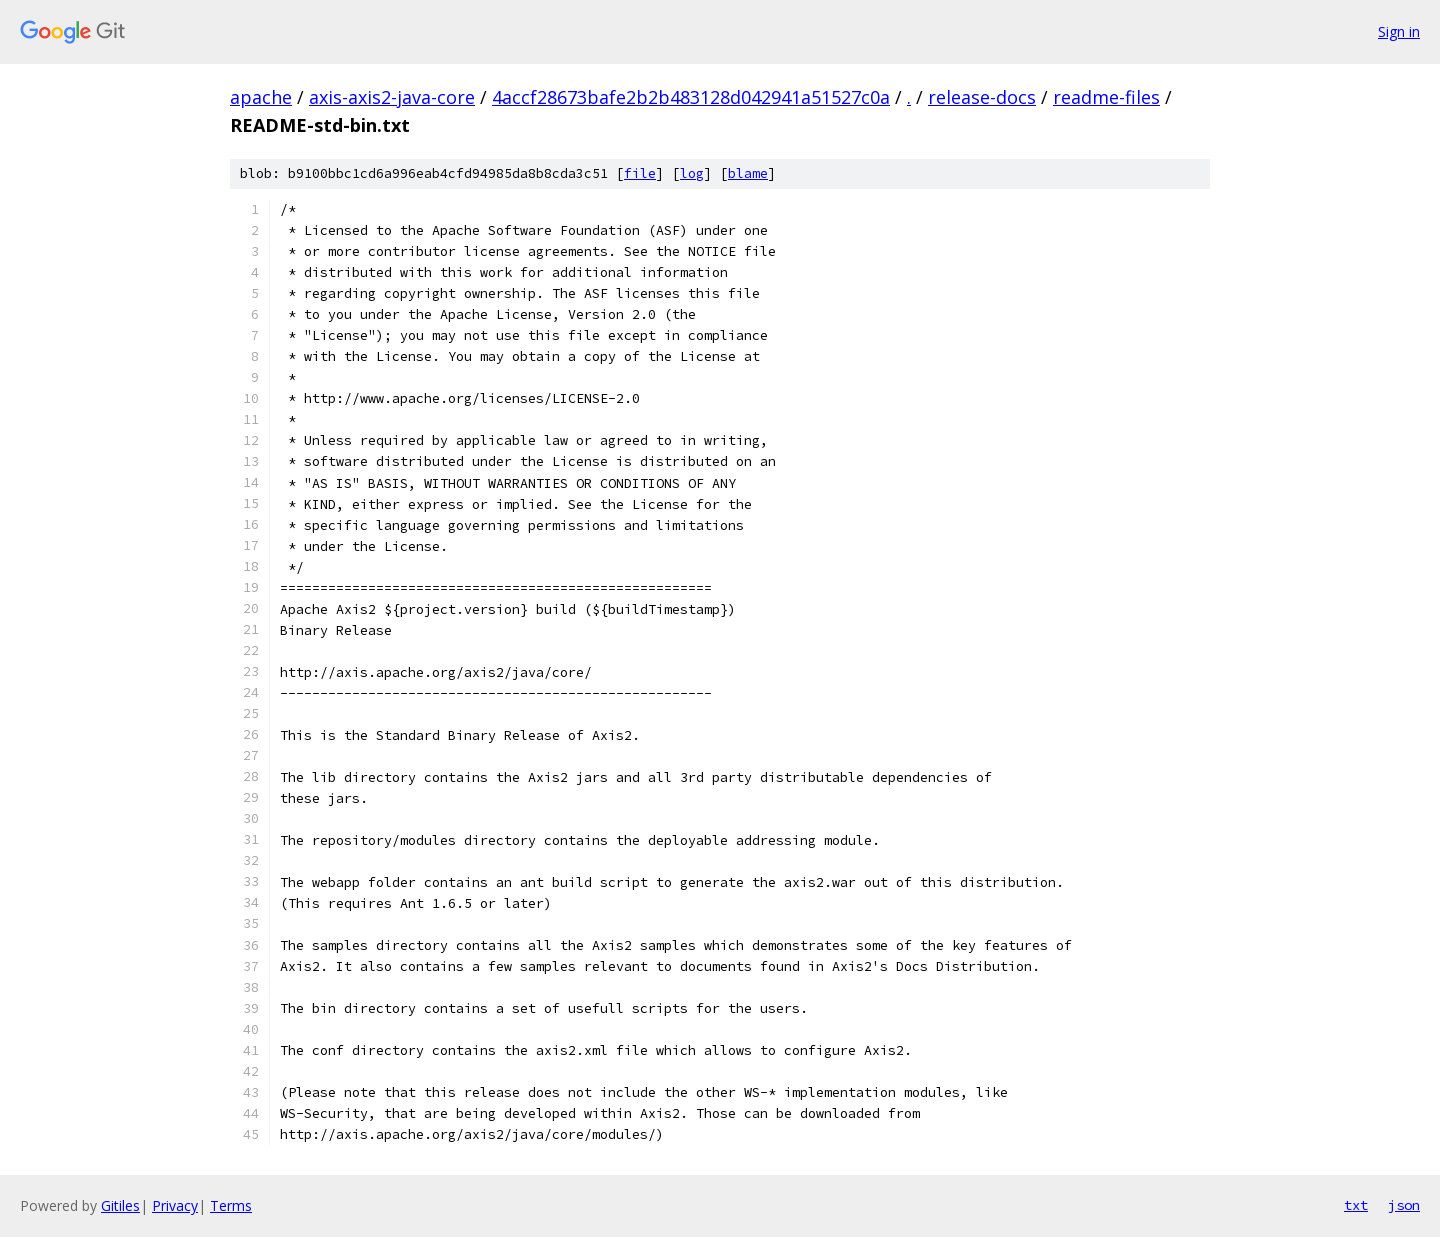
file (640, 173)
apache (261, 97)
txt (1356, 1205)
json (1404, 1205)
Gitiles (120, 1205)
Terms (231, 1205)
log (692, 173)
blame (748, 173)
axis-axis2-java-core (392, 97)
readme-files (1106, 97)
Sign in (1399, 31)
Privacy (175, 1205)
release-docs (982, 97)
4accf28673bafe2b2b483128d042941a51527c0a (691, 97)
